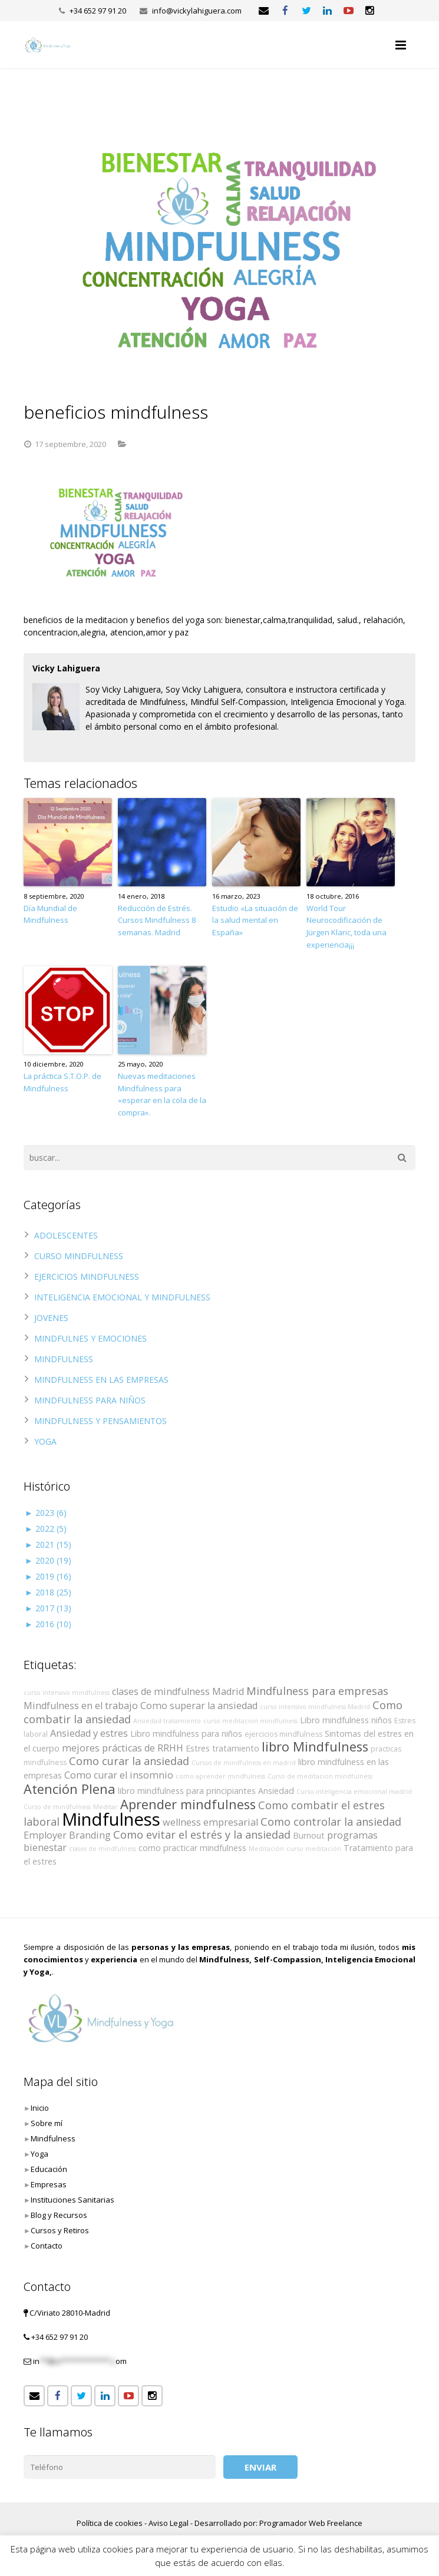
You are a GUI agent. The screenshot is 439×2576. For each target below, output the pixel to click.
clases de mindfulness (102, 1849)
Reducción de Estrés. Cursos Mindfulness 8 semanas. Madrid (157, 920)
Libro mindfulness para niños (186, 1733)
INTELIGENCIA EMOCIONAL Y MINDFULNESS (122, 1297)
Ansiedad (276, 1790)
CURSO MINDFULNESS (78, 1255)
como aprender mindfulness (220, 1776)
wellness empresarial (210, 1822)
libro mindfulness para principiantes (187, 1790)
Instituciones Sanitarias (72, 2199)
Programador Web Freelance (310, 2523)
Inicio (40, 2107)
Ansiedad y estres (89, 1733)
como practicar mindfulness (192, 1847)
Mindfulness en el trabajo (81, 1705)
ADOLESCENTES (66, 1235)
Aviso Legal (168, 2523)
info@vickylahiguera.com (197, 10)
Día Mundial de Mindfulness (50, 914)
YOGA (45, 1441)
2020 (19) (48, 1560)
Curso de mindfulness (57, 1807)
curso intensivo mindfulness (67, 1692)
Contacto (46, 2245)
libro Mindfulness (315, 1746)
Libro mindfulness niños (346, 1720)
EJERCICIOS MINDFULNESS (86, 1276)
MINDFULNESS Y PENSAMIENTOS (100, 1420)
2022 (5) (46, 1528)
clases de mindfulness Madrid (178, 1691)
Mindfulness (111, 1819)
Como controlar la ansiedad (330, 1822)
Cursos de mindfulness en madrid (244, 1763)
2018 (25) (48, 1592)
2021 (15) (48, 1544)
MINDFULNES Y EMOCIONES (90, 1338)
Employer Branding (67, 1835)
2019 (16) (48, 1576)
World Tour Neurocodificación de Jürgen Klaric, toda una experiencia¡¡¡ (346, 926)
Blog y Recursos (59, 2215)
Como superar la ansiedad (199, 1705)
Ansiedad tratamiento (167, 1721)
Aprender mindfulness (188, 1804)
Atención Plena (69, 1788)
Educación (49, 2169)
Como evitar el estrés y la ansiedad (202, 1834)
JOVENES (51, 1317)
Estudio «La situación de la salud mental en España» (255, 920)
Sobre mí (46, 2123)
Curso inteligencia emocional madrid (354, 1791)
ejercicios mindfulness (283, 1734)
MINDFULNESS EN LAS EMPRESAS (101, 1379)
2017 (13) (48, 1608)
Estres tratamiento (222, 1748)
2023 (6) (46, 1512)
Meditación (266, 1849)
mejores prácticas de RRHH (122, 1747)
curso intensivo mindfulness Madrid (315, 1707)
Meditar (105, 1807)
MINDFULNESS (63, 1359)
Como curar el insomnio (118, 1775)
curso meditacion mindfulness (250, 1721)
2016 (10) (48, 1624)
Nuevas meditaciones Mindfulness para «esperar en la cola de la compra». (162, 1094)
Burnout (309, 1835)
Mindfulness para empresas (317, 1691)
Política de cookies (110, 2523)
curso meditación (313, 1849)
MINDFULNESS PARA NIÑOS (90, 1400)
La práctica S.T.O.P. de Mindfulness (62, 1082)
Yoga (39, 2153)
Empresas (49, 2184)
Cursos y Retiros (60, 2230)
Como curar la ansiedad (129, 1761)
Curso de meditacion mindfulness (320, 1776)
